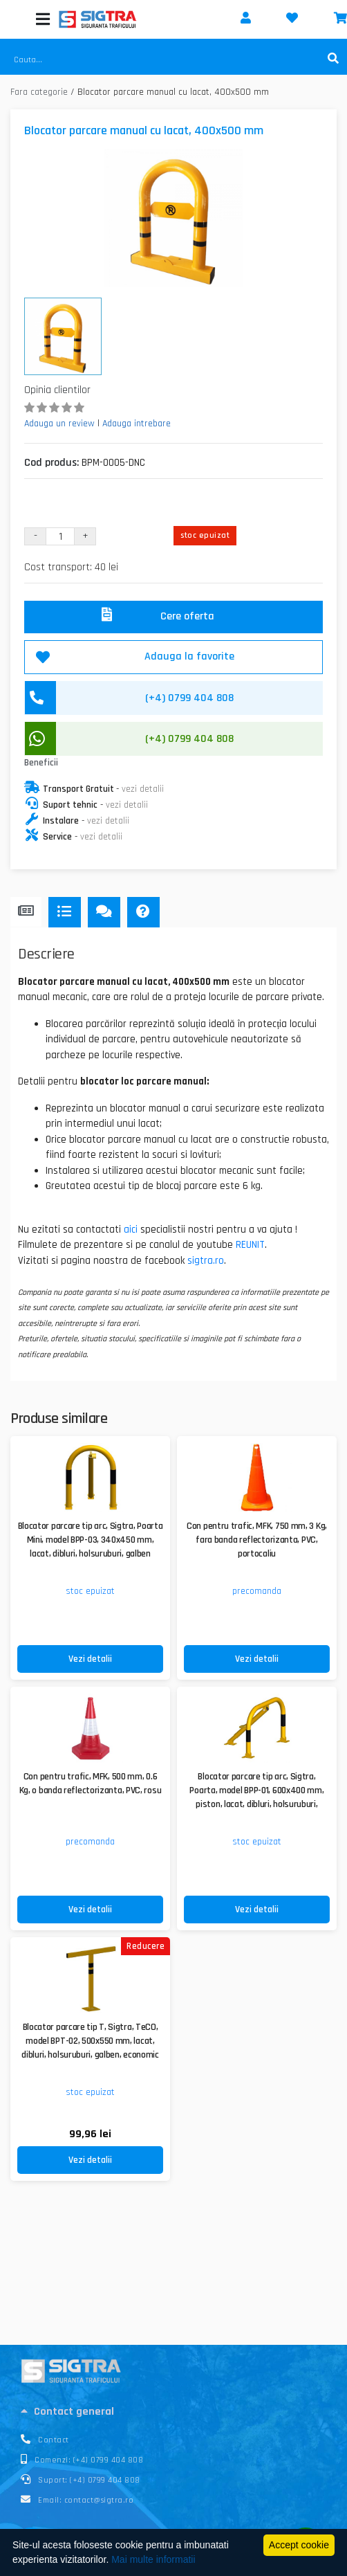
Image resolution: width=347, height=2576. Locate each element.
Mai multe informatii (153, 2559)
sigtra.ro (205, 1260)
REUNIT (250, 1244)
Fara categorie (39, 92)
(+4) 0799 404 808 (189, 739)
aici (131, 1229)
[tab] (173, 2411)
